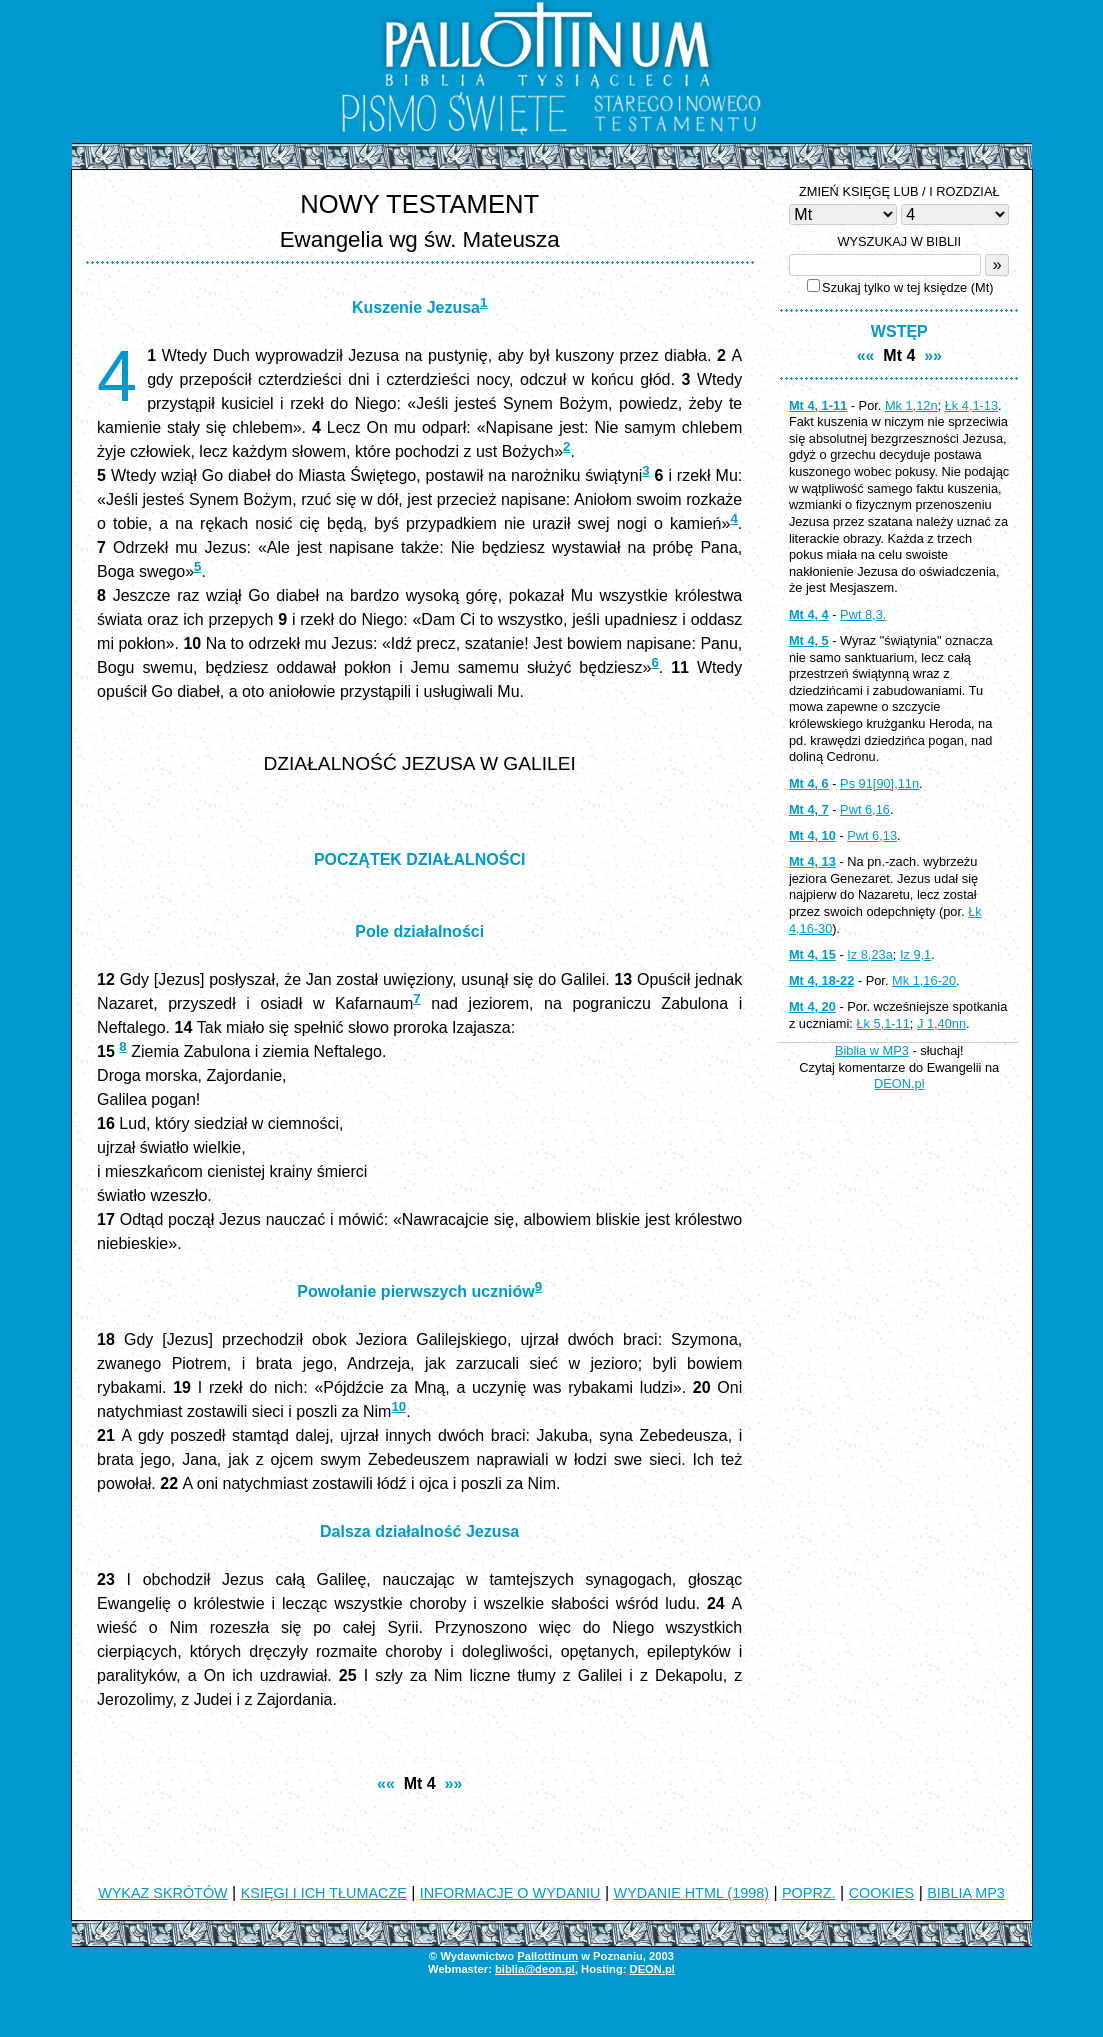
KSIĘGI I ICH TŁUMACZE (324, 1893)
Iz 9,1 (915, 954)
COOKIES (882, 1893)
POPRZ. (809, 1893)
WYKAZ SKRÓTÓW (163, 1893)
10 (398, 1406)
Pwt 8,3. (863, 614)
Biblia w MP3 (872, 1050)
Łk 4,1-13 (971, 405)
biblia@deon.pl (535, 1969)
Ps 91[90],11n (879, 783)
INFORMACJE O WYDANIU (510, 1893)
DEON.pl (899, 1083)
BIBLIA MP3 (966, 1893)
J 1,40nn (941, 1023)
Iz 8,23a (870, 954)
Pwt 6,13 (872, 835)
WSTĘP (899, 331)
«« (386, 1783)
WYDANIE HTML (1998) (691, 1893)
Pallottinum (547, 1956)
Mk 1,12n (911, 405)
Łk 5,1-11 (882, 1023)
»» (454, 1783)
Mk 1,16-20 (924, 980)
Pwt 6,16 (865, 809)
